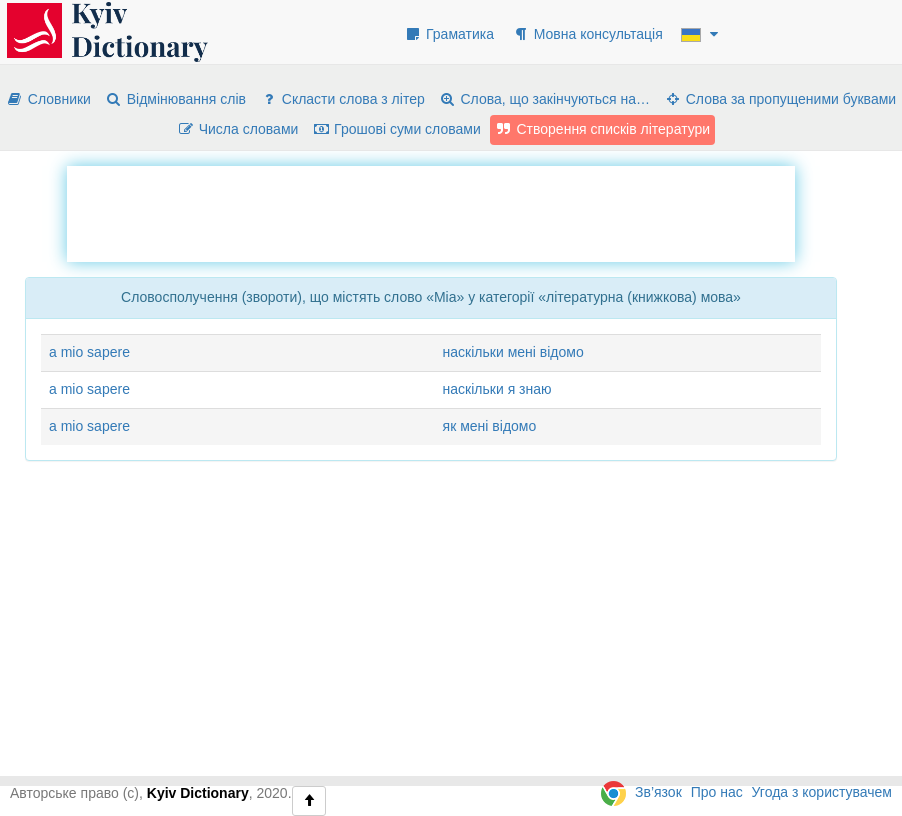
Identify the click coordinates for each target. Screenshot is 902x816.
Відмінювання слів (175, 99)
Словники (48, 99)
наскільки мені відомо (513, 352)
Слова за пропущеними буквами (780, 99)
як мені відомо (490, 426)
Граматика (449, 34)
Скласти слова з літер (342, 99)
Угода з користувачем (822, 792)
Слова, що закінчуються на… (544, 99)
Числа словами (238, 129)
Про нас (717, 792)
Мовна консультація (587, 34)
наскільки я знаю (497, 389)
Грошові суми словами (396, 129)
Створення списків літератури (603, 129)
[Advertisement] (431, 211)
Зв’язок (658, 792)
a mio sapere (89, 352)
